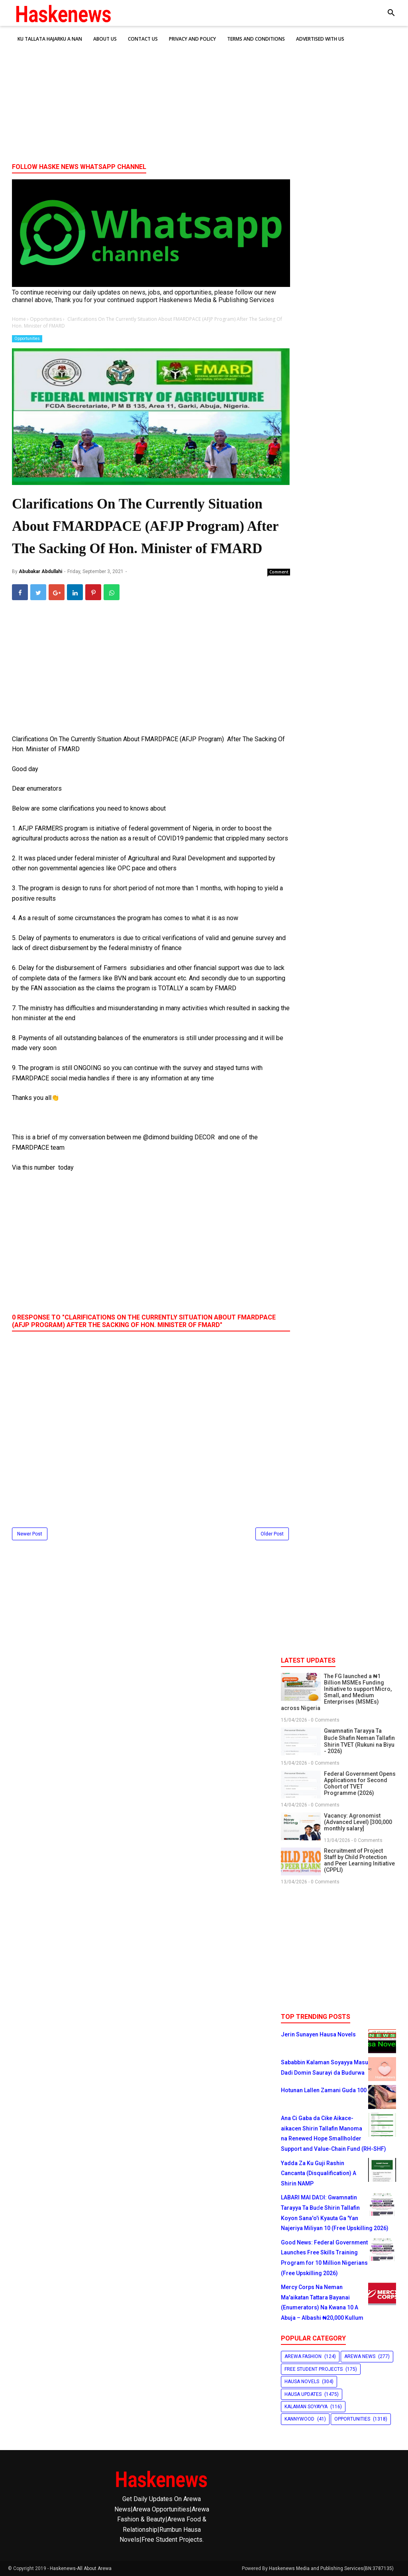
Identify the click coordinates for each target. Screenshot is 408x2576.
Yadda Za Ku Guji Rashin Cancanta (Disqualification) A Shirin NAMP (318, 2173)
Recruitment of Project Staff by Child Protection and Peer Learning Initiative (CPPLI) (359, 1860)
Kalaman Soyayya (306, 2406)
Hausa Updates (303, 2394)
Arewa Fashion (303, 2356)
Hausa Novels (301, 2381)
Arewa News (359, 2356)
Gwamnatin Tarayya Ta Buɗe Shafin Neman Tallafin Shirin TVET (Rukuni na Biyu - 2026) (359, 1741)
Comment (278, 572)
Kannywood (299, 2419)
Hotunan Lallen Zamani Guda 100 (324, 2090)
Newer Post (29, 1534)
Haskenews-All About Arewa (81, 2568)
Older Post (272, 1534)
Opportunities (27, 338)
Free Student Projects (313, 2369)
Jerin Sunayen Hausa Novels (318, 2034)
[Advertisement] (204, 95)
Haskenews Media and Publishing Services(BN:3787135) (331, 2568)
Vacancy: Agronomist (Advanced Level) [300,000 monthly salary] (358, 1822)
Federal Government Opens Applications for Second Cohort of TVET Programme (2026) (360, 1783)
